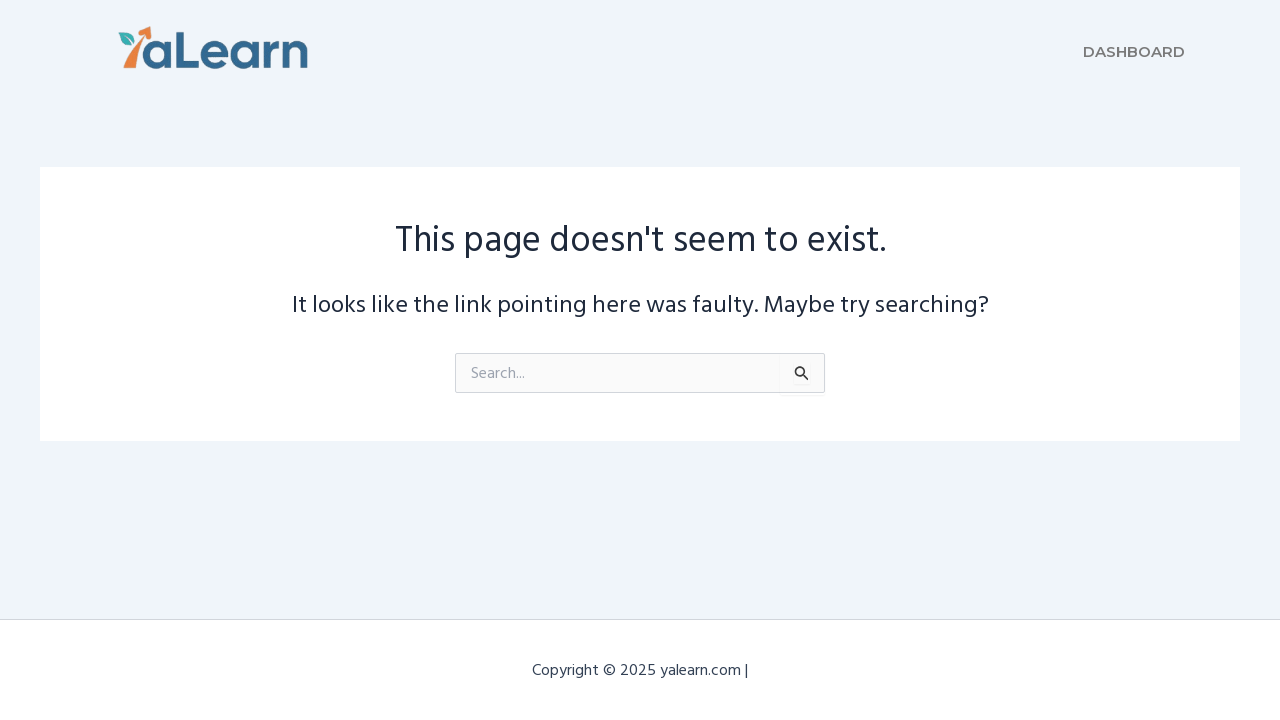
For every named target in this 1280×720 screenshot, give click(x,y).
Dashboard (1134, 51)
